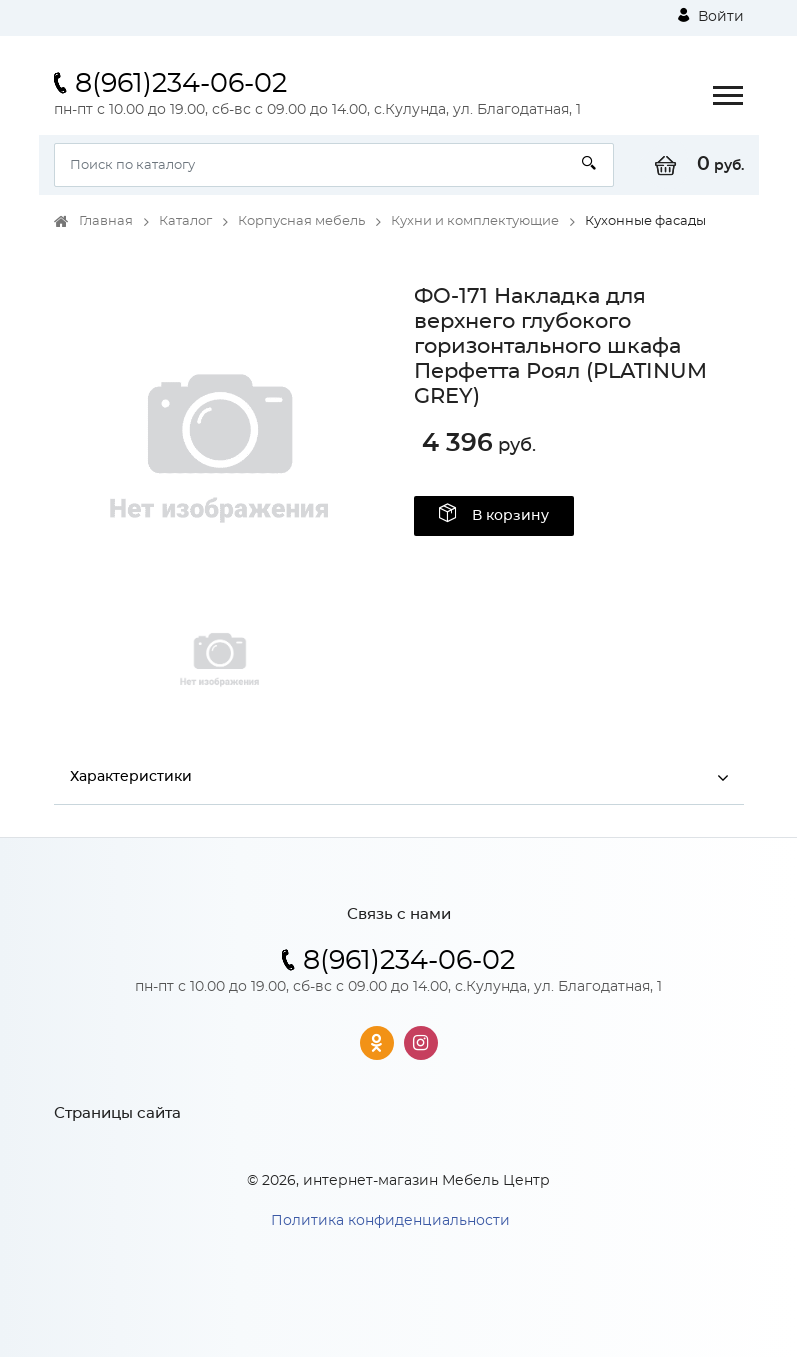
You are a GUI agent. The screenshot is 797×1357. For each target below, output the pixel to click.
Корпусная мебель (301, 221)
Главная (106, 221)
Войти (711, 16)
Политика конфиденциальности (390, 1221)
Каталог (185, 221)
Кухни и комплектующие (475, 221)
